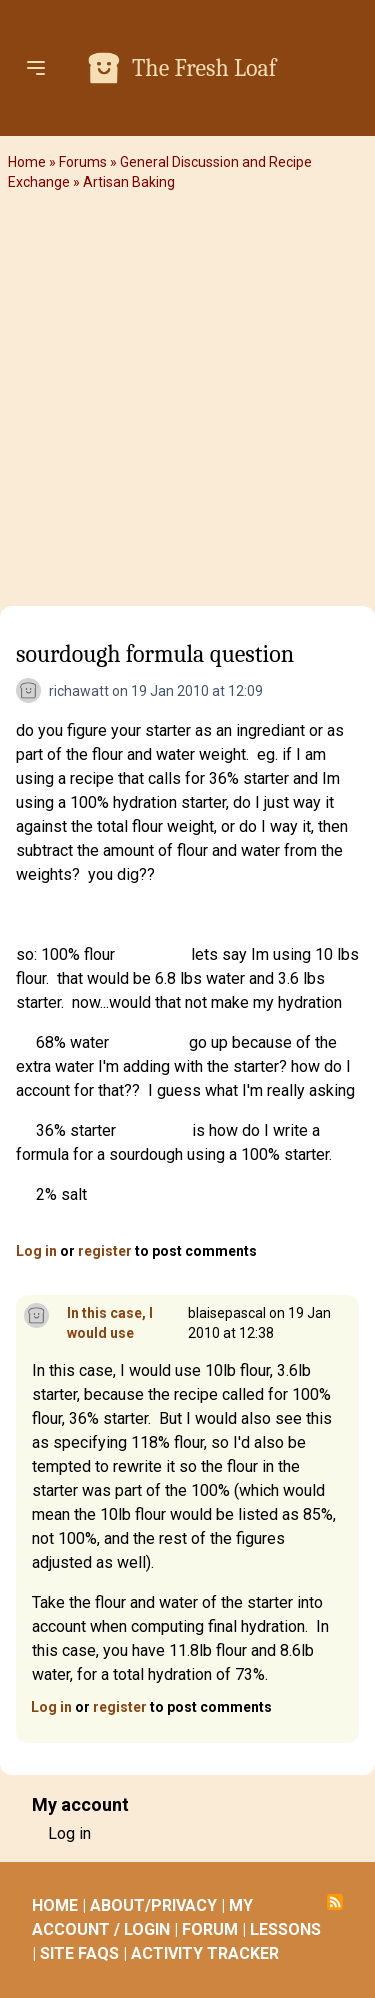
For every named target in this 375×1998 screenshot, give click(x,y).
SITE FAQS (79, 1953)
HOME (55, 1905)
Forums (83, 162)
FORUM (210, 1929)
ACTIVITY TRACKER (205, 1953)
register (105, 1251)
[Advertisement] (187, 402)
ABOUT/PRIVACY (153, 1905)
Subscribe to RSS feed (335, 1902)
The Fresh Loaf (204, 68)
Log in (36, 1251)
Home (27, 162)
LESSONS (285, 1929)
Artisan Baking (129, 182)
